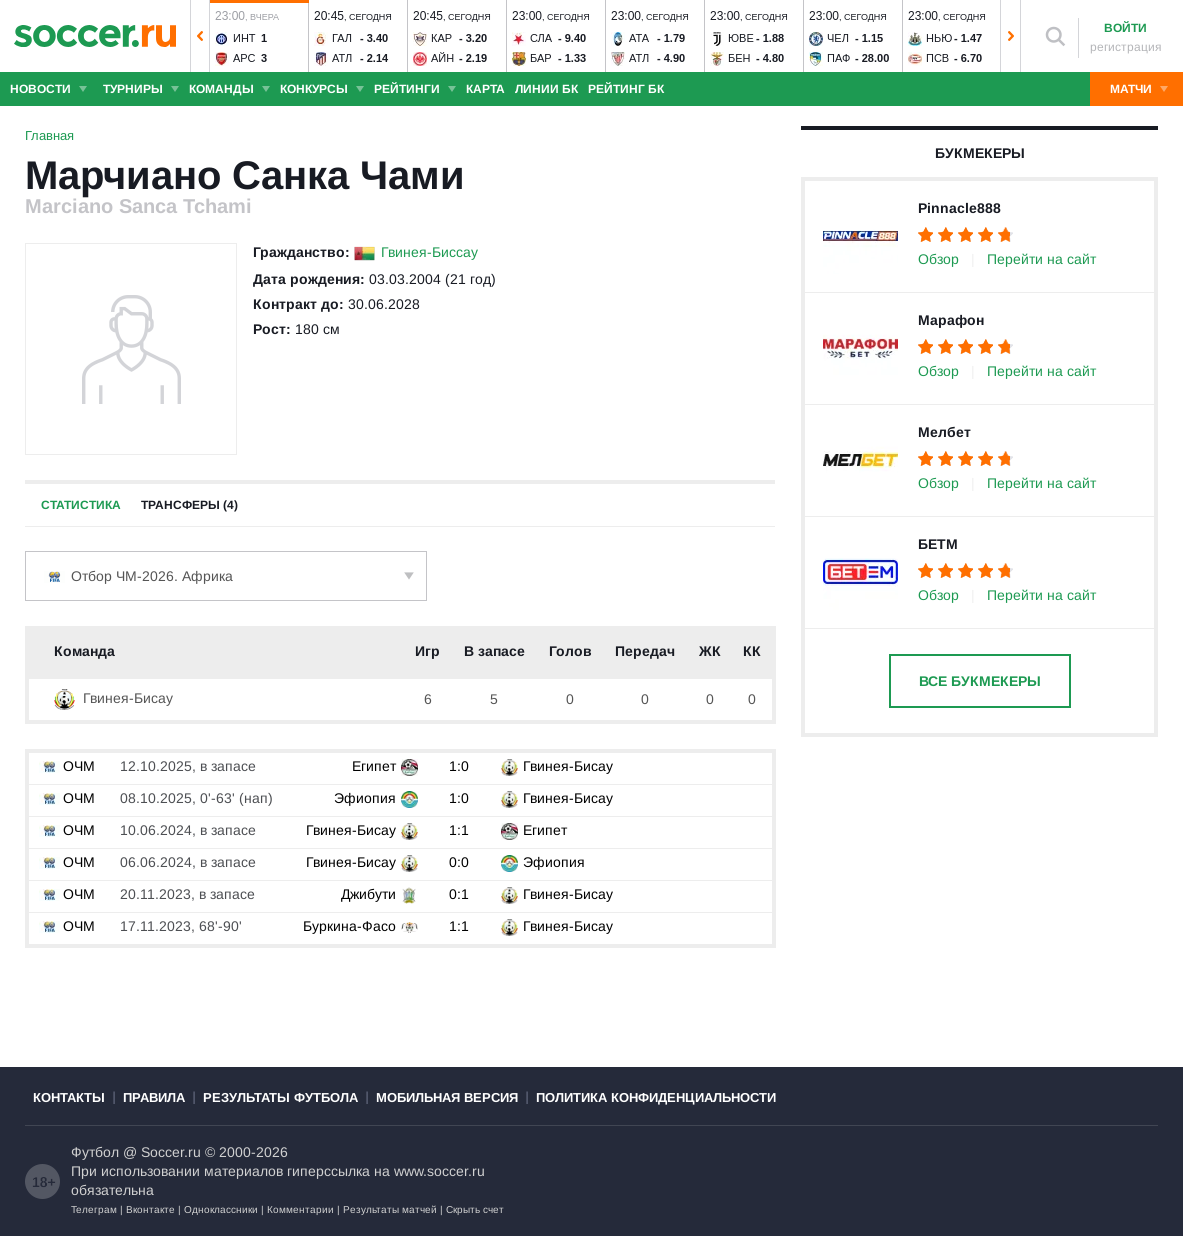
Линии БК (546, 89)
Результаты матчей (390, 1209)
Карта (485, 89)
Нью (939, 38)
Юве (741, 38)
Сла (541, 38)
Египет (374, 766)
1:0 (459, 766)
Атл (342, 58)
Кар (441, 38)
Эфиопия (365, 798)
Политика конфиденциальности (656, 1097)
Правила (154, 1097)
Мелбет (944, 432)
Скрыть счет (475, 1209)
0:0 (459, 862)
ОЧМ (67, 766)
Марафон (951, 320)
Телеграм (94, 1209)
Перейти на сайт (1041, 259)
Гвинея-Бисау (113, 698)
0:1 (459, 894)
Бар (541, 58)
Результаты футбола (280, 1097)
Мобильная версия (447, 1097)
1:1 (459, 830)
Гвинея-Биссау (429, 252)
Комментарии (300, 1209)
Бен (739, 58)
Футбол (95, 1152)
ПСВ (937, 58)
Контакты (69, 1097)
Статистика (81, 505)
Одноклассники (221, 1209)
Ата (639, 38)
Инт (244, 38)
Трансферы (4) (189, 505)
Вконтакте (150, 1209)
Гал (342, 38)
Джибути (368, 894)
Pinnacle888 (959, 208)
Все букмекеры (980, 681)
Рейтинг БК (626, 89)
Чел (838, 38)
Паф (838, 58)
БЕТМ (938, 544)
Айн (442, 58)
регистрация (1126, 47)
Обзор (938, 259)
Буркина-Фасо (349, 926)
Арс (244, 58)
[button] (200, 36)
